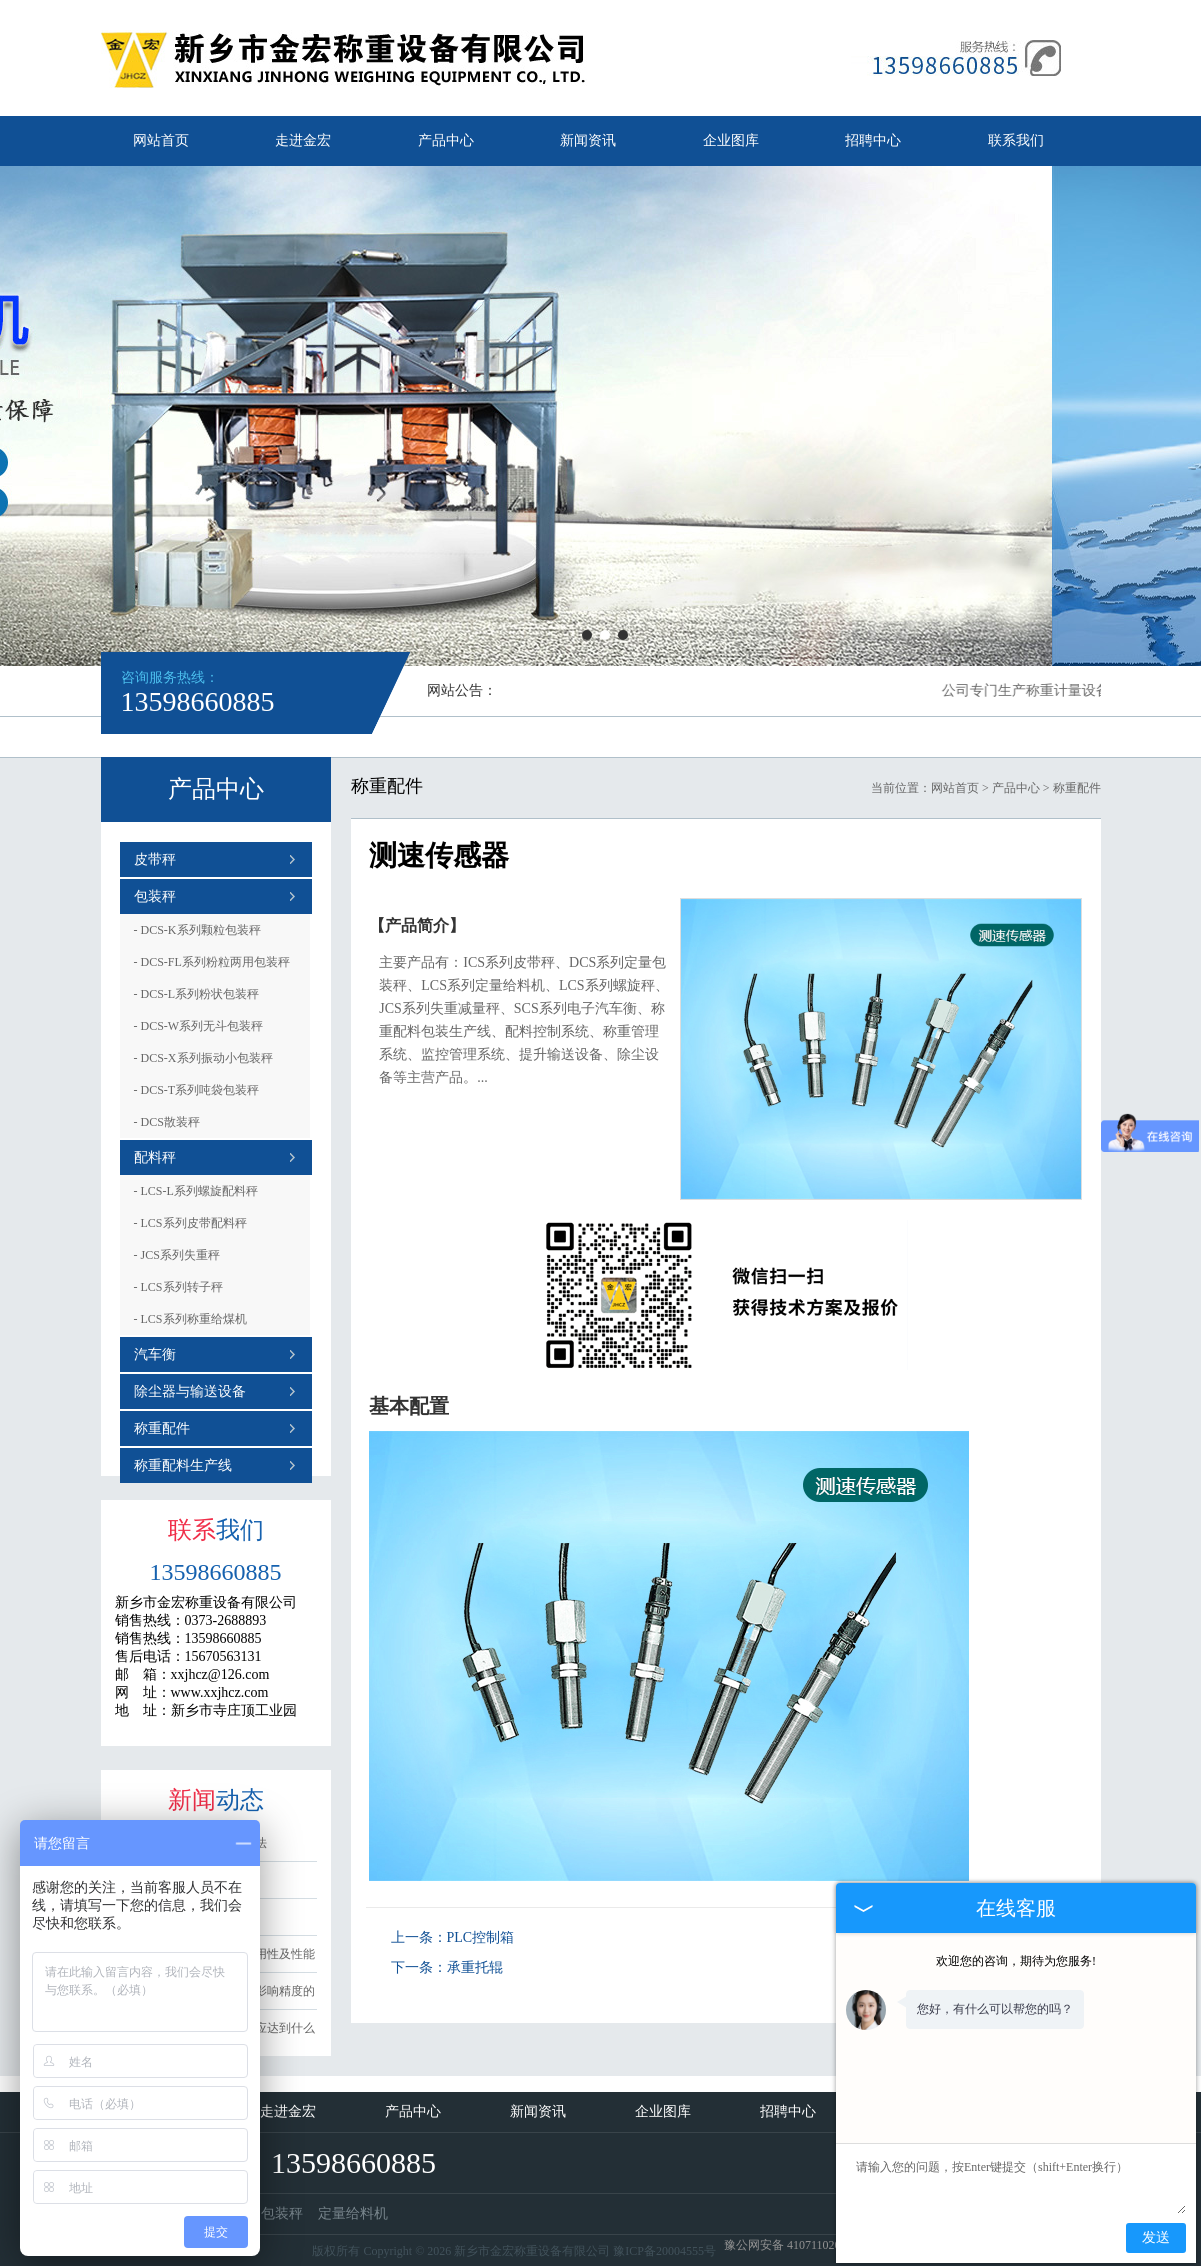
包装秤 (155, 896)
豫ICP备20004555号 (664, 2251)
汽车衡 (155, 1354)
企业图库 (731, 140)
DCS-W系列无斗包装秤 (199, 1026)
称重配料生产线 (183, 1465)
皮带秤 (155, 859)
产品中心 (446, 140)
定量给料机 (353, 2213)
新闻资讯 (588, 140)
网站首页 (161, 140)
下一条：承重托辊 (447, 1967)
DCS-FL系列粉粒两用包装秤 (212, 962)
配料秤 (155, 1157)
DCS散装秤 (167, 1122)
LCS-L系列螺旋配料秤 (196, 1191)
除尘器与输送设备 (190, 1391)
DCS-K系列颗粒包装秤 (197, 930)
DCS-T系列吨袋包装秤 (197, 1090)
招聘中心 (873, 140)
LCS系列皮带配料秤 (190, 1223)
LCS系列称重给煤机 (190, 1319)
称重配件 (162, 1428)
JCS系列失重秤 (177, 1255)
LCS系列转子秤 (178, 1287)
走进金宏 (303, 140)
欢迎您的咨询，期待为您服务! (1016, 1961)
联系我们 (1016, 140)
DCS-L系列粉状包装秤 (197, 994)
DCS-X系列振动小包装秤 (203, 1058)
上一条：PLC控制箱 (453, 1937)
